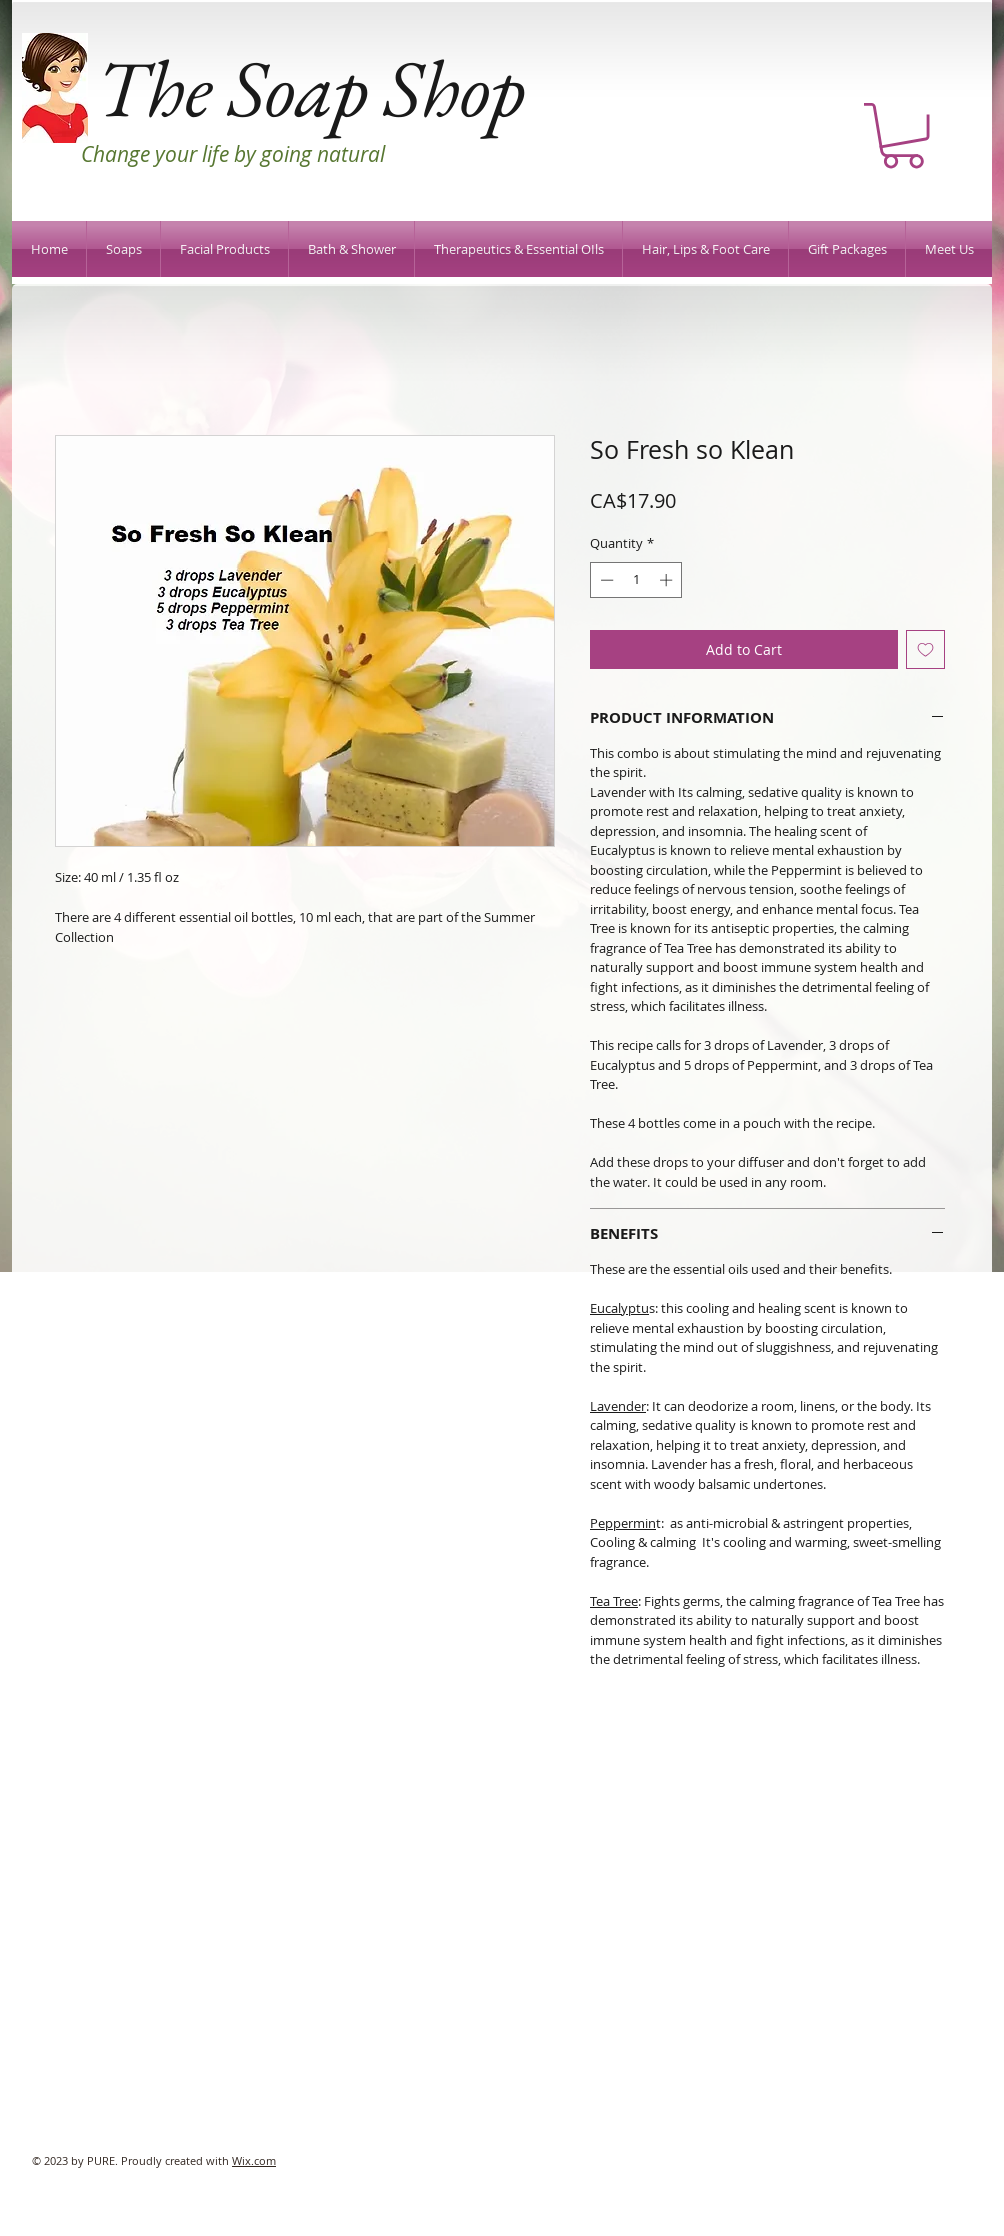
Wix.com (254, 2160)
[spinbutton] (636, 580)
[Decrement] (605, 580)
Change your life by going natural (233, 154)
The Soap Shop (310, 87)
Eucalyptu (619, 1308)
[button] (903, 135)
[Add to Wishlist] (925, 649)
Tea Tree (614, 1601)
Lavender (618, 1406)
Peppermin (623, 1523)
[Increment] (668, 580)
